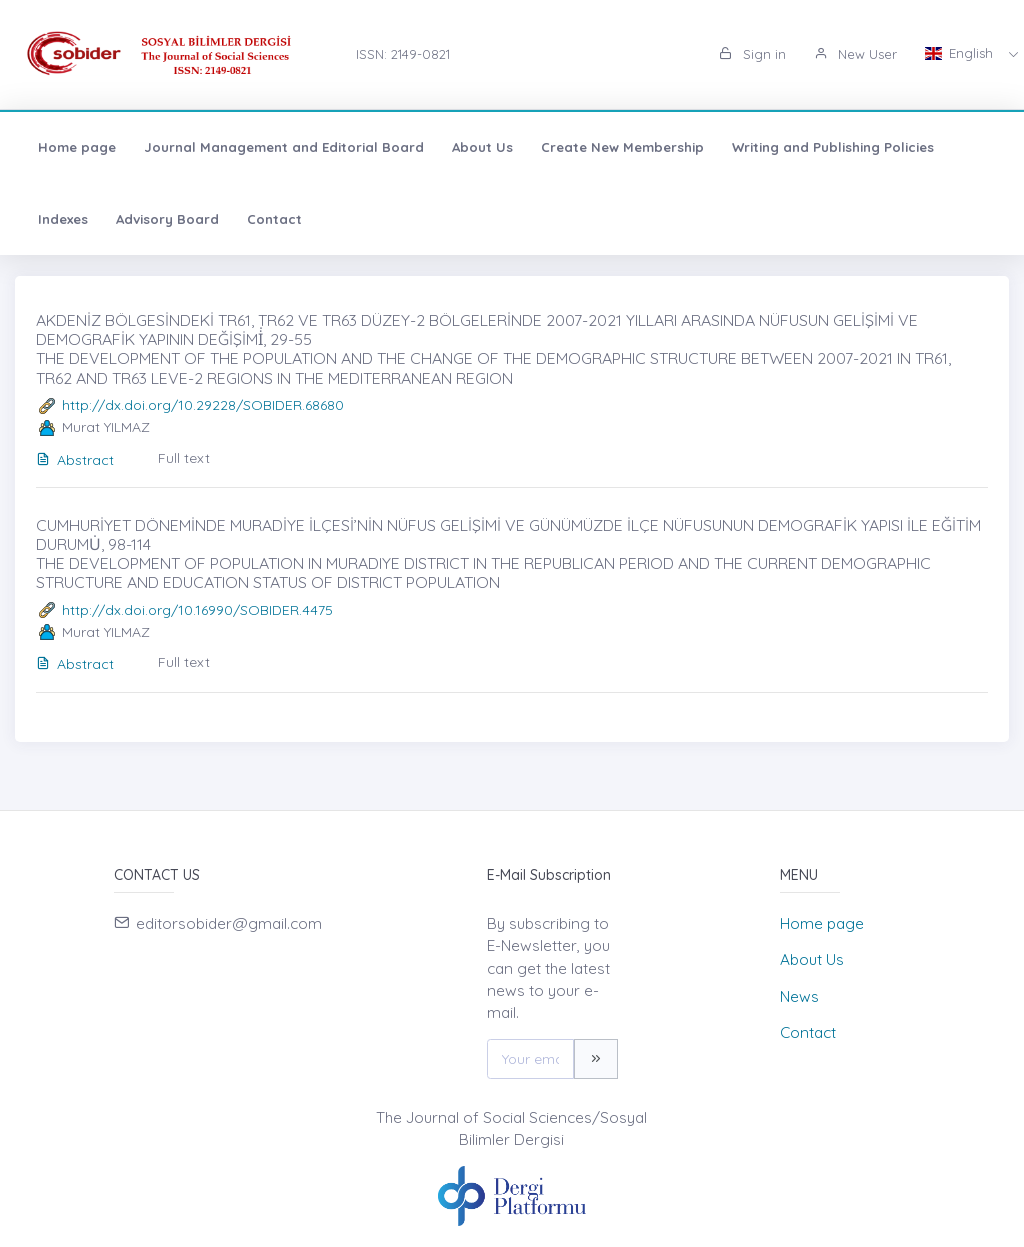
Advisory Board (167, 219)
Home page (77, 147)
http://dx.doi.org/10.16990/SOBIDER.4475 (197, 610)
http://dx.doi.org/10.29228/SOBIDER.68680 (203, 405)
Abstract (75, 460)
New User (855, 54)
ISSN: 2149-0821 (403, 54)
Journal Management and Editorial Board (284, 147)
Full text (184, 458)
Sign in (752, 54)
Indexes (63, 219)
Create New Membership (622, 147)
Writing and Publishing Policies (833, 147)
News (799, 996)
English (961, 53)
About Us (482, 147)
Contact (274, 219)
